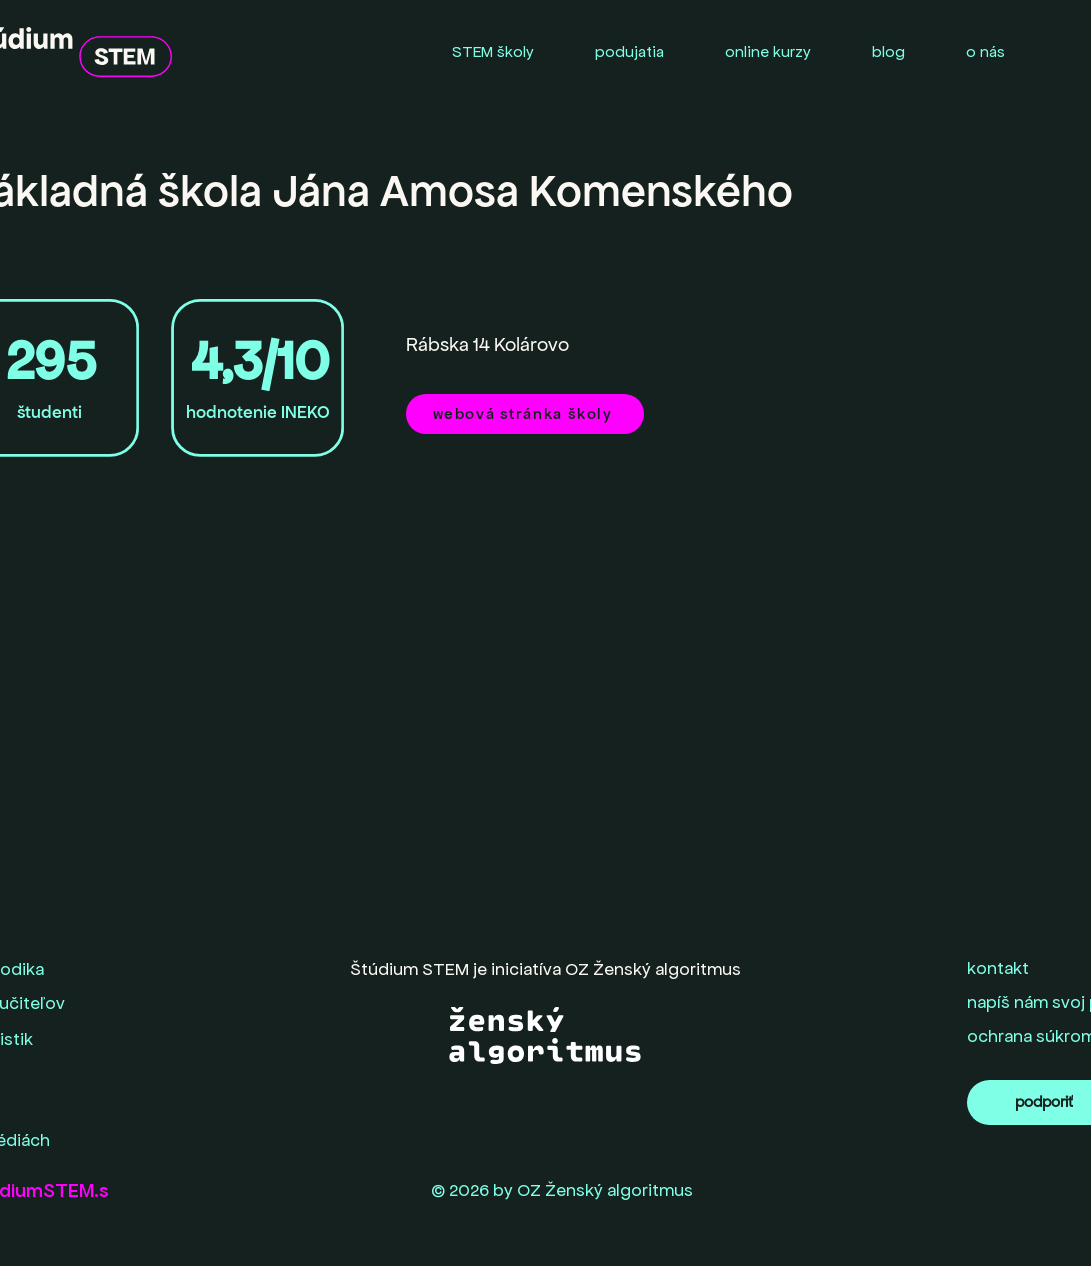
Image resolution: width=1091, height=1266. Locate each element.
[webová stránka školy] (525, 414)
